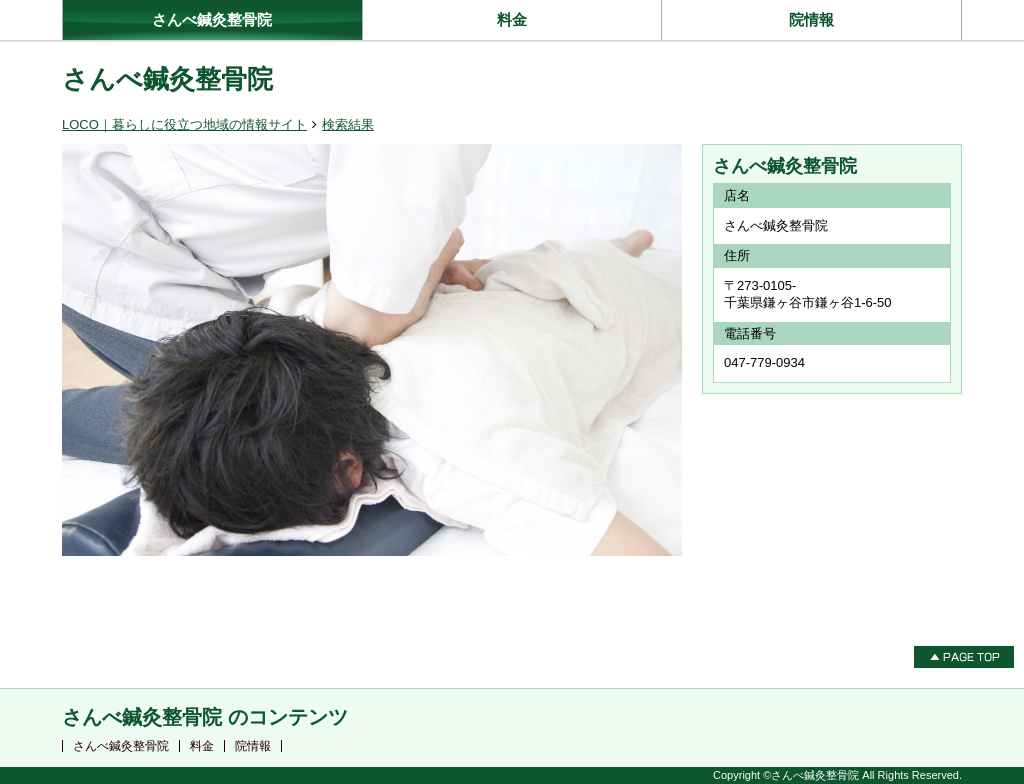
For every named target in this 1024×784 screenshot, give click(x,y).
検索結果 (348, 124)
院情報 (811, 19)
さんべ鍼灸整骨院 (212, 19)
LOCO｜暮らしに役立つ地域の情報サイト (184, 124)
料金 (512, 19)
